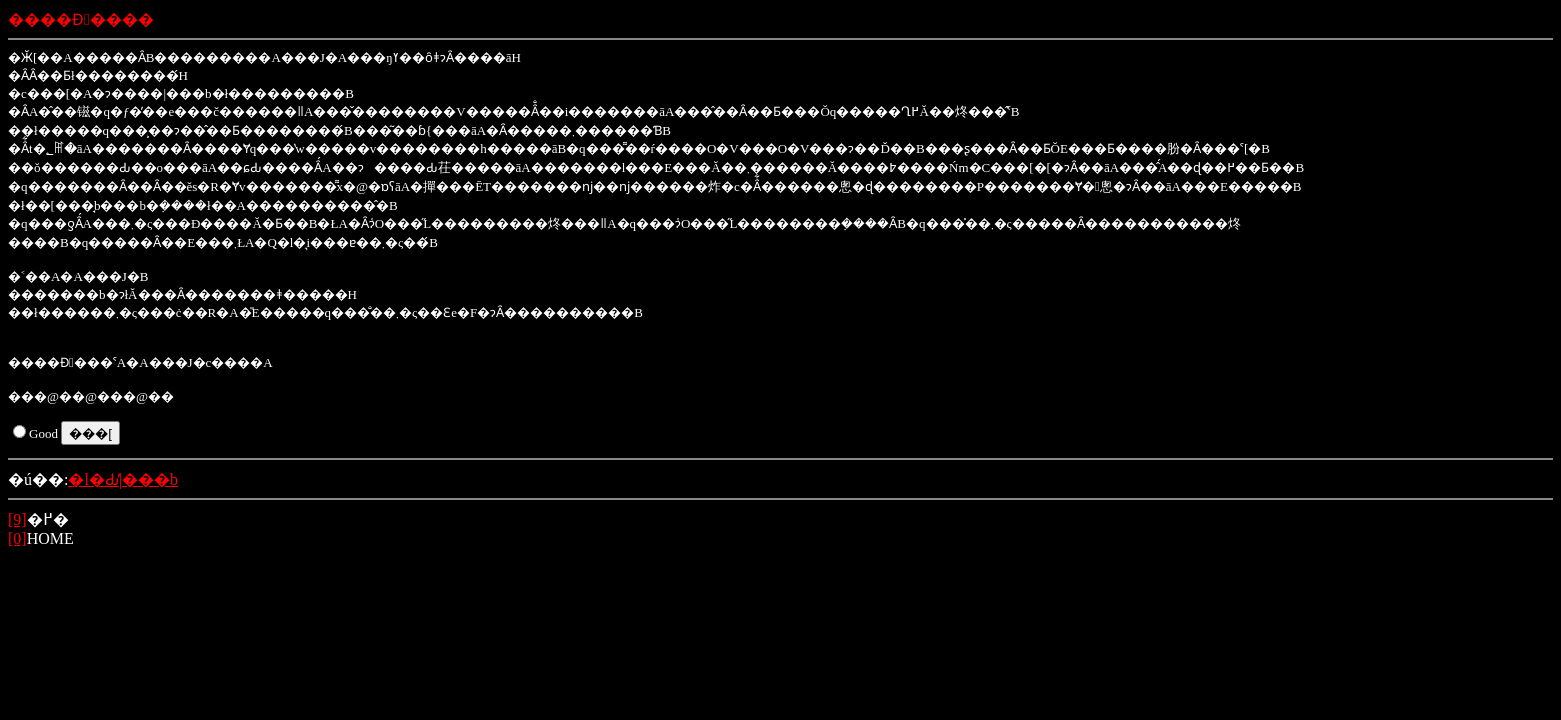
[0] (17, 538)
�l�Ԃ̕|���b (123, 479)
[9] (17, 519)
